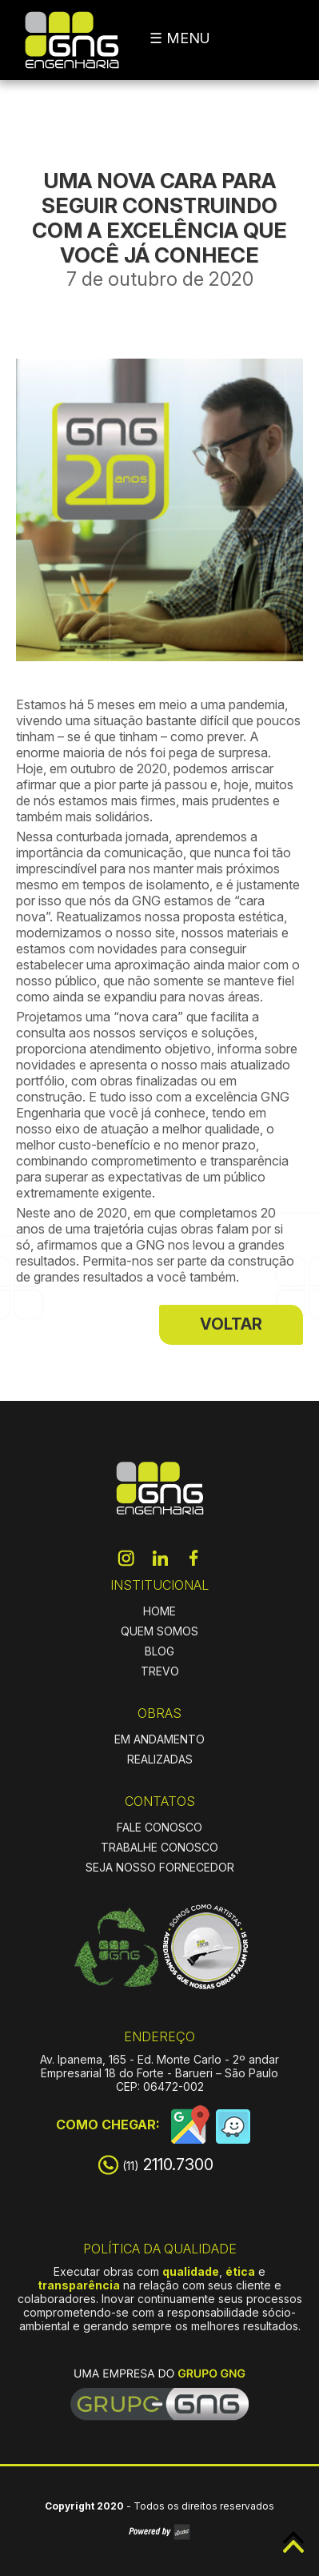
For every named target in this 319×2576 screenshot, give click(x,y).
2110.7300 (167, 2164)
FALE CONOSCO (159, 1827)
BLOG (159, 1651)
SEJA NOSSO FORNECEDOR (160, 1867)
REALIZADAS (160, 1759)
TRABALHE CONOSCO (159, 1847)
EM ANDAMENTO (159, 1739)
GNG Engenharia (72, 40)
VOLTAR (231, 1324)
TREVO (160, 1671)
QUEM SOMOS (159, 1631)
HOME (159, 1611)
